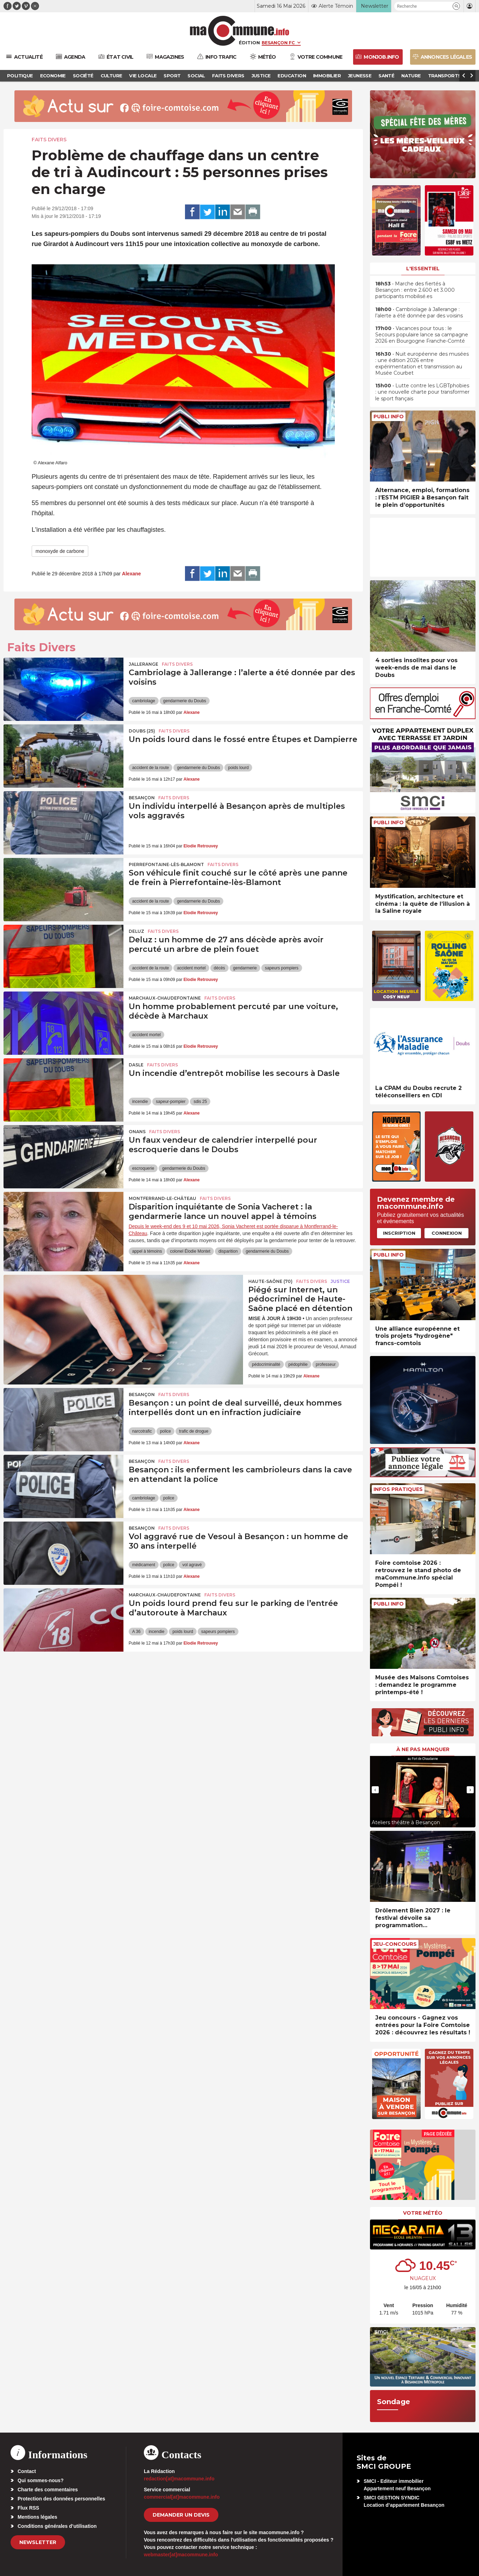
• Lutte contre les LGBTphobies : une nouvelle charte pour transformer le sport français (422, 391)
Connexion (447, 1233)
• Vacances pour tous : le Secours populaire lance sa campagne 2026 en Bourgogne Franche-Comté (421, 334)
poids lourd (238, 767)
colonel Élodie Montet (190, 1251)
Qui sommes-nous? (41, 2480)
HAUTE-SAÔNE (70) (270, 1281)
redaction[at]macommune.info (179, 2478)
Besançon (142, 797)
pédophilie (298, 1364)
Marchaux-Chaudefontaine (165, 998)
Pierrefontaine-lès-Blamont (166, 864)
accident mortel (191, 968)
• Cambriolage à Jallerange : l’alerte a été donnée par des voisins (419, 312)
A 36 (136, 1631)
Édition (249, 42)
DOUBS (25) (142, 731)
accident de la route (150, 767)
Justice (340, 1281)
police (165, 1431)
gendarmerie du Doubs (184, 700)
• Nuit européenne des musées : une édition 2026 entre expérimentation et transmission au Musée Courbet (422, 363)
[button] (456, 6)
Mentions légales (37, 2517)
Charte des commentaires (48, 2489)
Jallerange (143, 664)
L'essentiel (423, 268)
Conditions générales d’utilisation (57, 2526)
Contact (27, 2471)
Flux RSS (28, 2508)
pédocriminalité (266, 1364)
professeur (326, 1364)
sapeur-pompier (170, 1101)
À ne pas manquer (422, 1749)
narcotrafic (142, 1431)
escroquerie (143, 1168)
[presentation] (375, 1789)
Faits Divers (49, 139)
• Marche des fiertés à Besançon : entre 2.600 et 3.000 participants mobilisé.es (415, 289)
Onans (137, 1131)
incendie (140, 1101)
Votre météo (422, 2213)
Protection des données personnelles (61, 2498)
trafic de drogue (193, 1431)
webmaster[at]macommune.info (181, 2554)
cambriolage (143, 700)
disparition (228, 1251)
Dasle (136, 1064)
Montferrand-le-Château (162, 1198)
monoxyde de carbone (60, 551)
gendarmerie (245, 968)
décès (219, 968)
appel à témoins (147, 1251)
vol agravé (192, 1564)
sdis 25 (200, 1101)
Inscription (399, 1233)
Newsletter (37, 2542)
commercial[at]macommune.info (182, 2497)
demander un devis (181, 2515)
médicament (143, 1564)
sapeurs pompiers (281, 968)
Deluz (136, 931)
